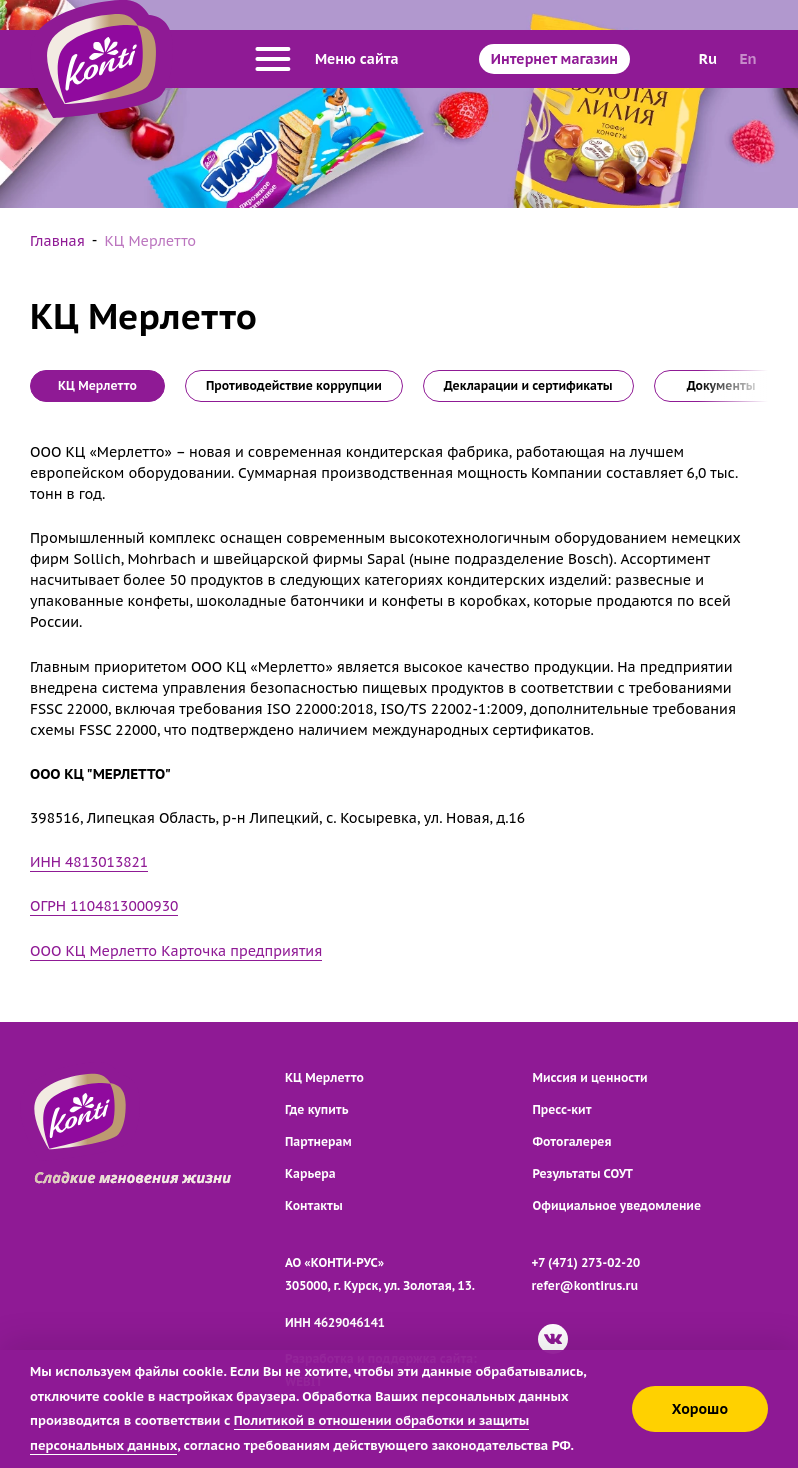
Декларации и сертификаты (528, 385)
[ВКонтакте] (553, 1339)
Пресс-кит (562, 1109)
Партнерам (318, 1141)
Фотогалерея (572, 1141)
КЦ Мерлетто (324, 1077)
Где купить (316, 1109)
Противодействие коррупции (294, 385)
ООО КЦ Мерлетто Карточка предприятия (176, 951)
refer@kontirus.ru (585, 1285)
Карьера (310, 1173)
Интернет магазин (554, 59)
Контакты (314, 1205)
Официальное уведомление (617, 1205)
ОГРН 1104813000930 (104, 906)
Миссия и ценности (590, 1077)
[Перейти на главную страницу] (101, 59)
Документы (721, 385)
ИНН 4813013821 (89, 862)
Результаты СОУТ (583, 1173)
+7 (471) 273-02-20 (586, 1262)
